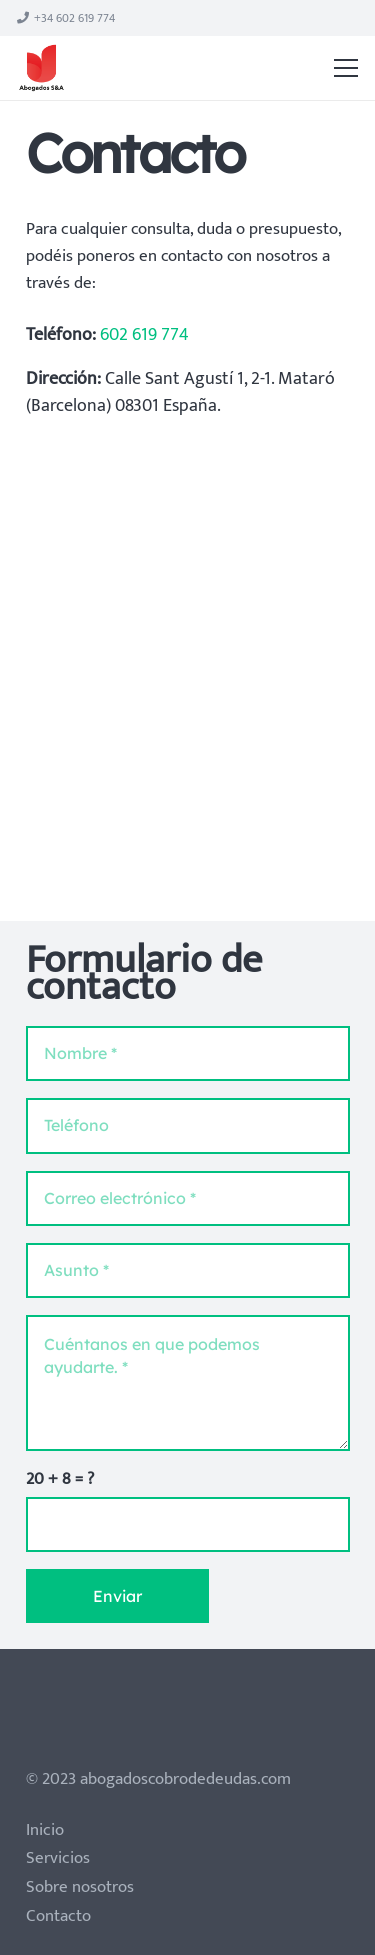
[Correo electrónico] (188, 1198)
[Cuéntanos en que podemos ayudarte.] (188, 1383)
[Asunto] (188, 1270)
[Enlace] (41, 68)
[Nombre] (188, 1053)
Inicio (45, 1830)
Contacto (58, 1916)
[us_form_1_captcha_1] (188, 1524)
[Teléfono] (188, 1125)
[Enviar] (117, 1596)
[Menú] (346, 68)
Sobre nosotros (80, 1887)
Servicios (58, 1858)
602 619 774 (144, 335)
